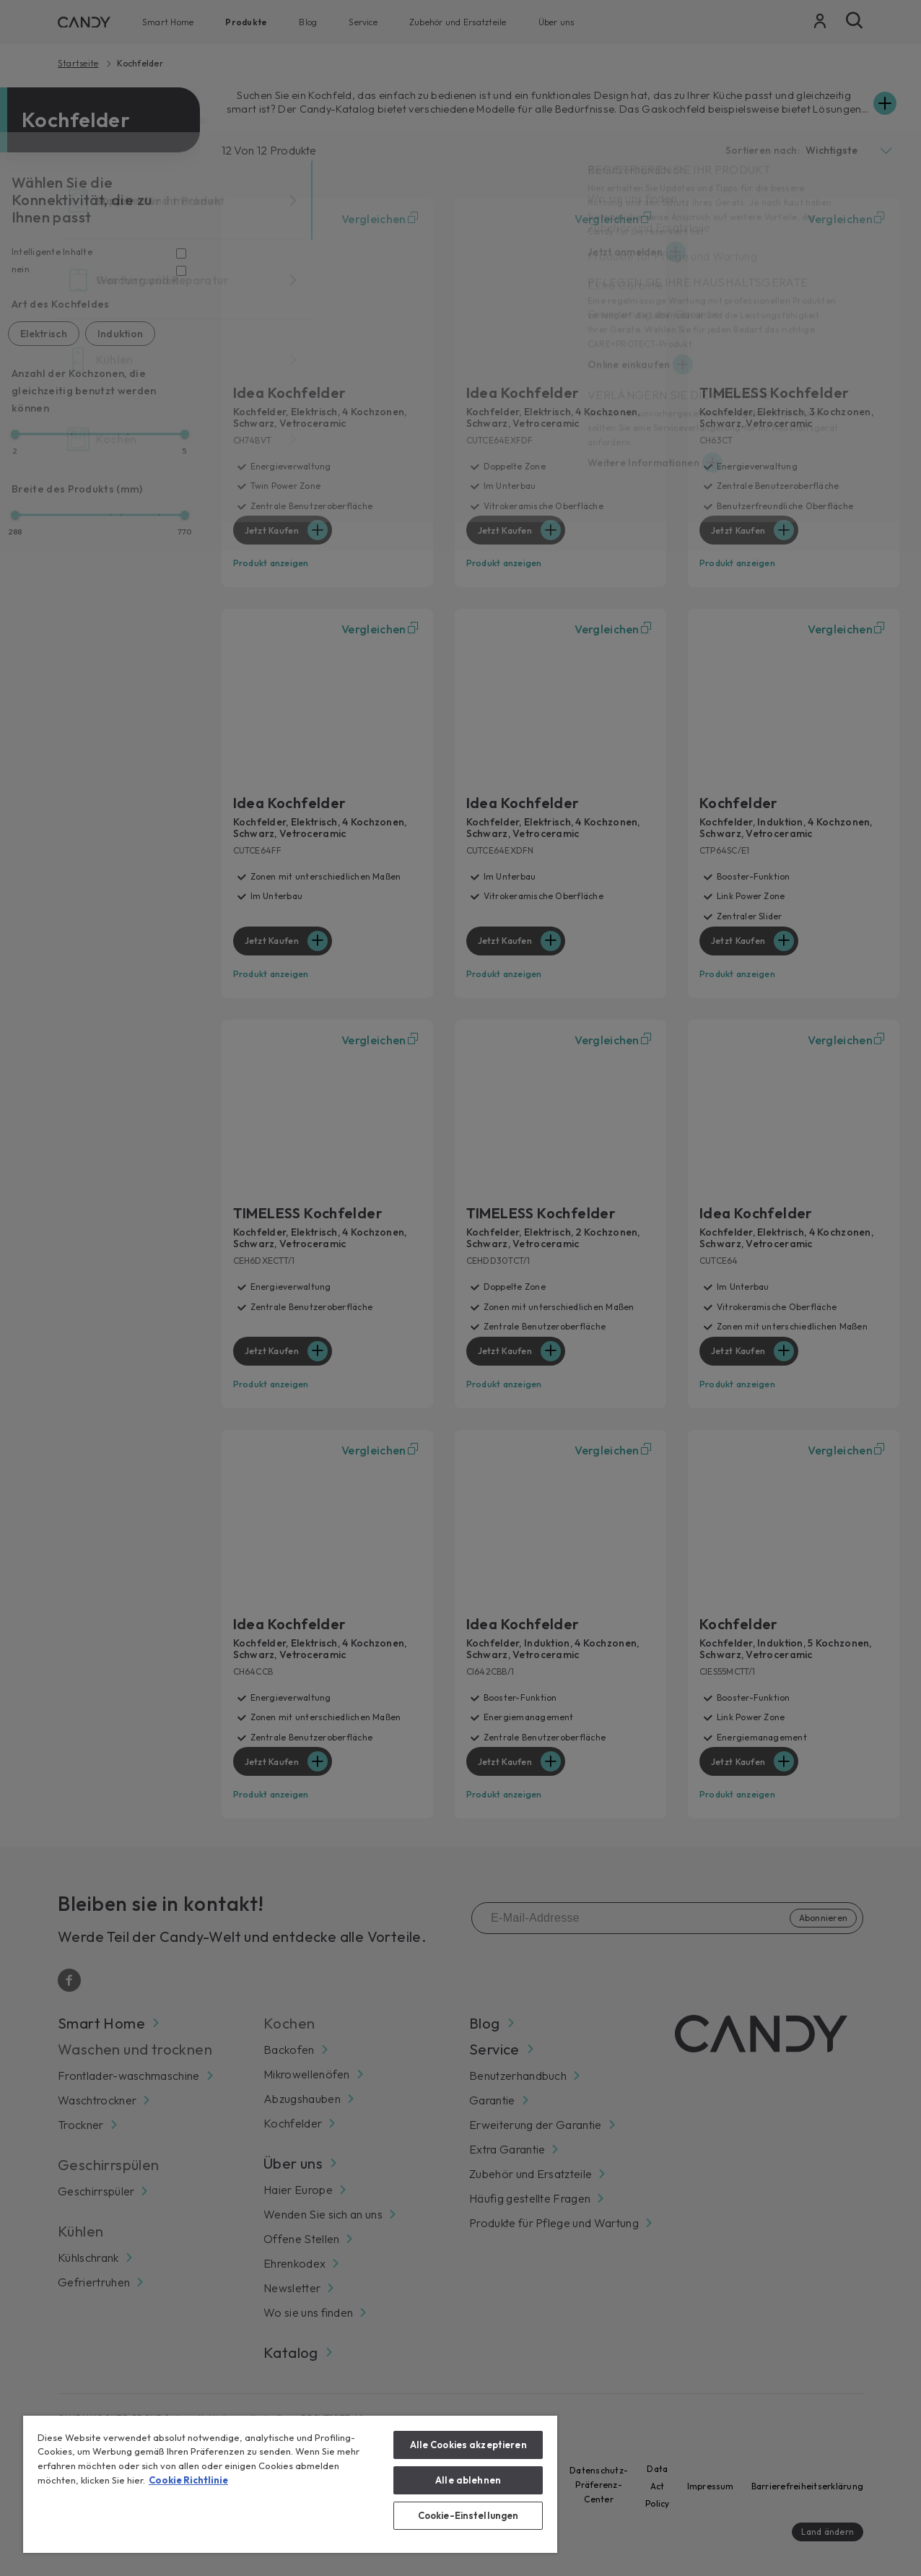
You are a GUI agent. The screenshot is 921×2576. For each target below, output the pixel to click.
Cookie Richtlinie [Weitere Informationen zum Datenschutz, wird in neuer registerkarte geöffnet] (188, 2480)
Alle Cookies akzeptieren (468, 2444)
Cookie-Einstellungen (468, 2515)
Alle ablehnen (468, 2480)
